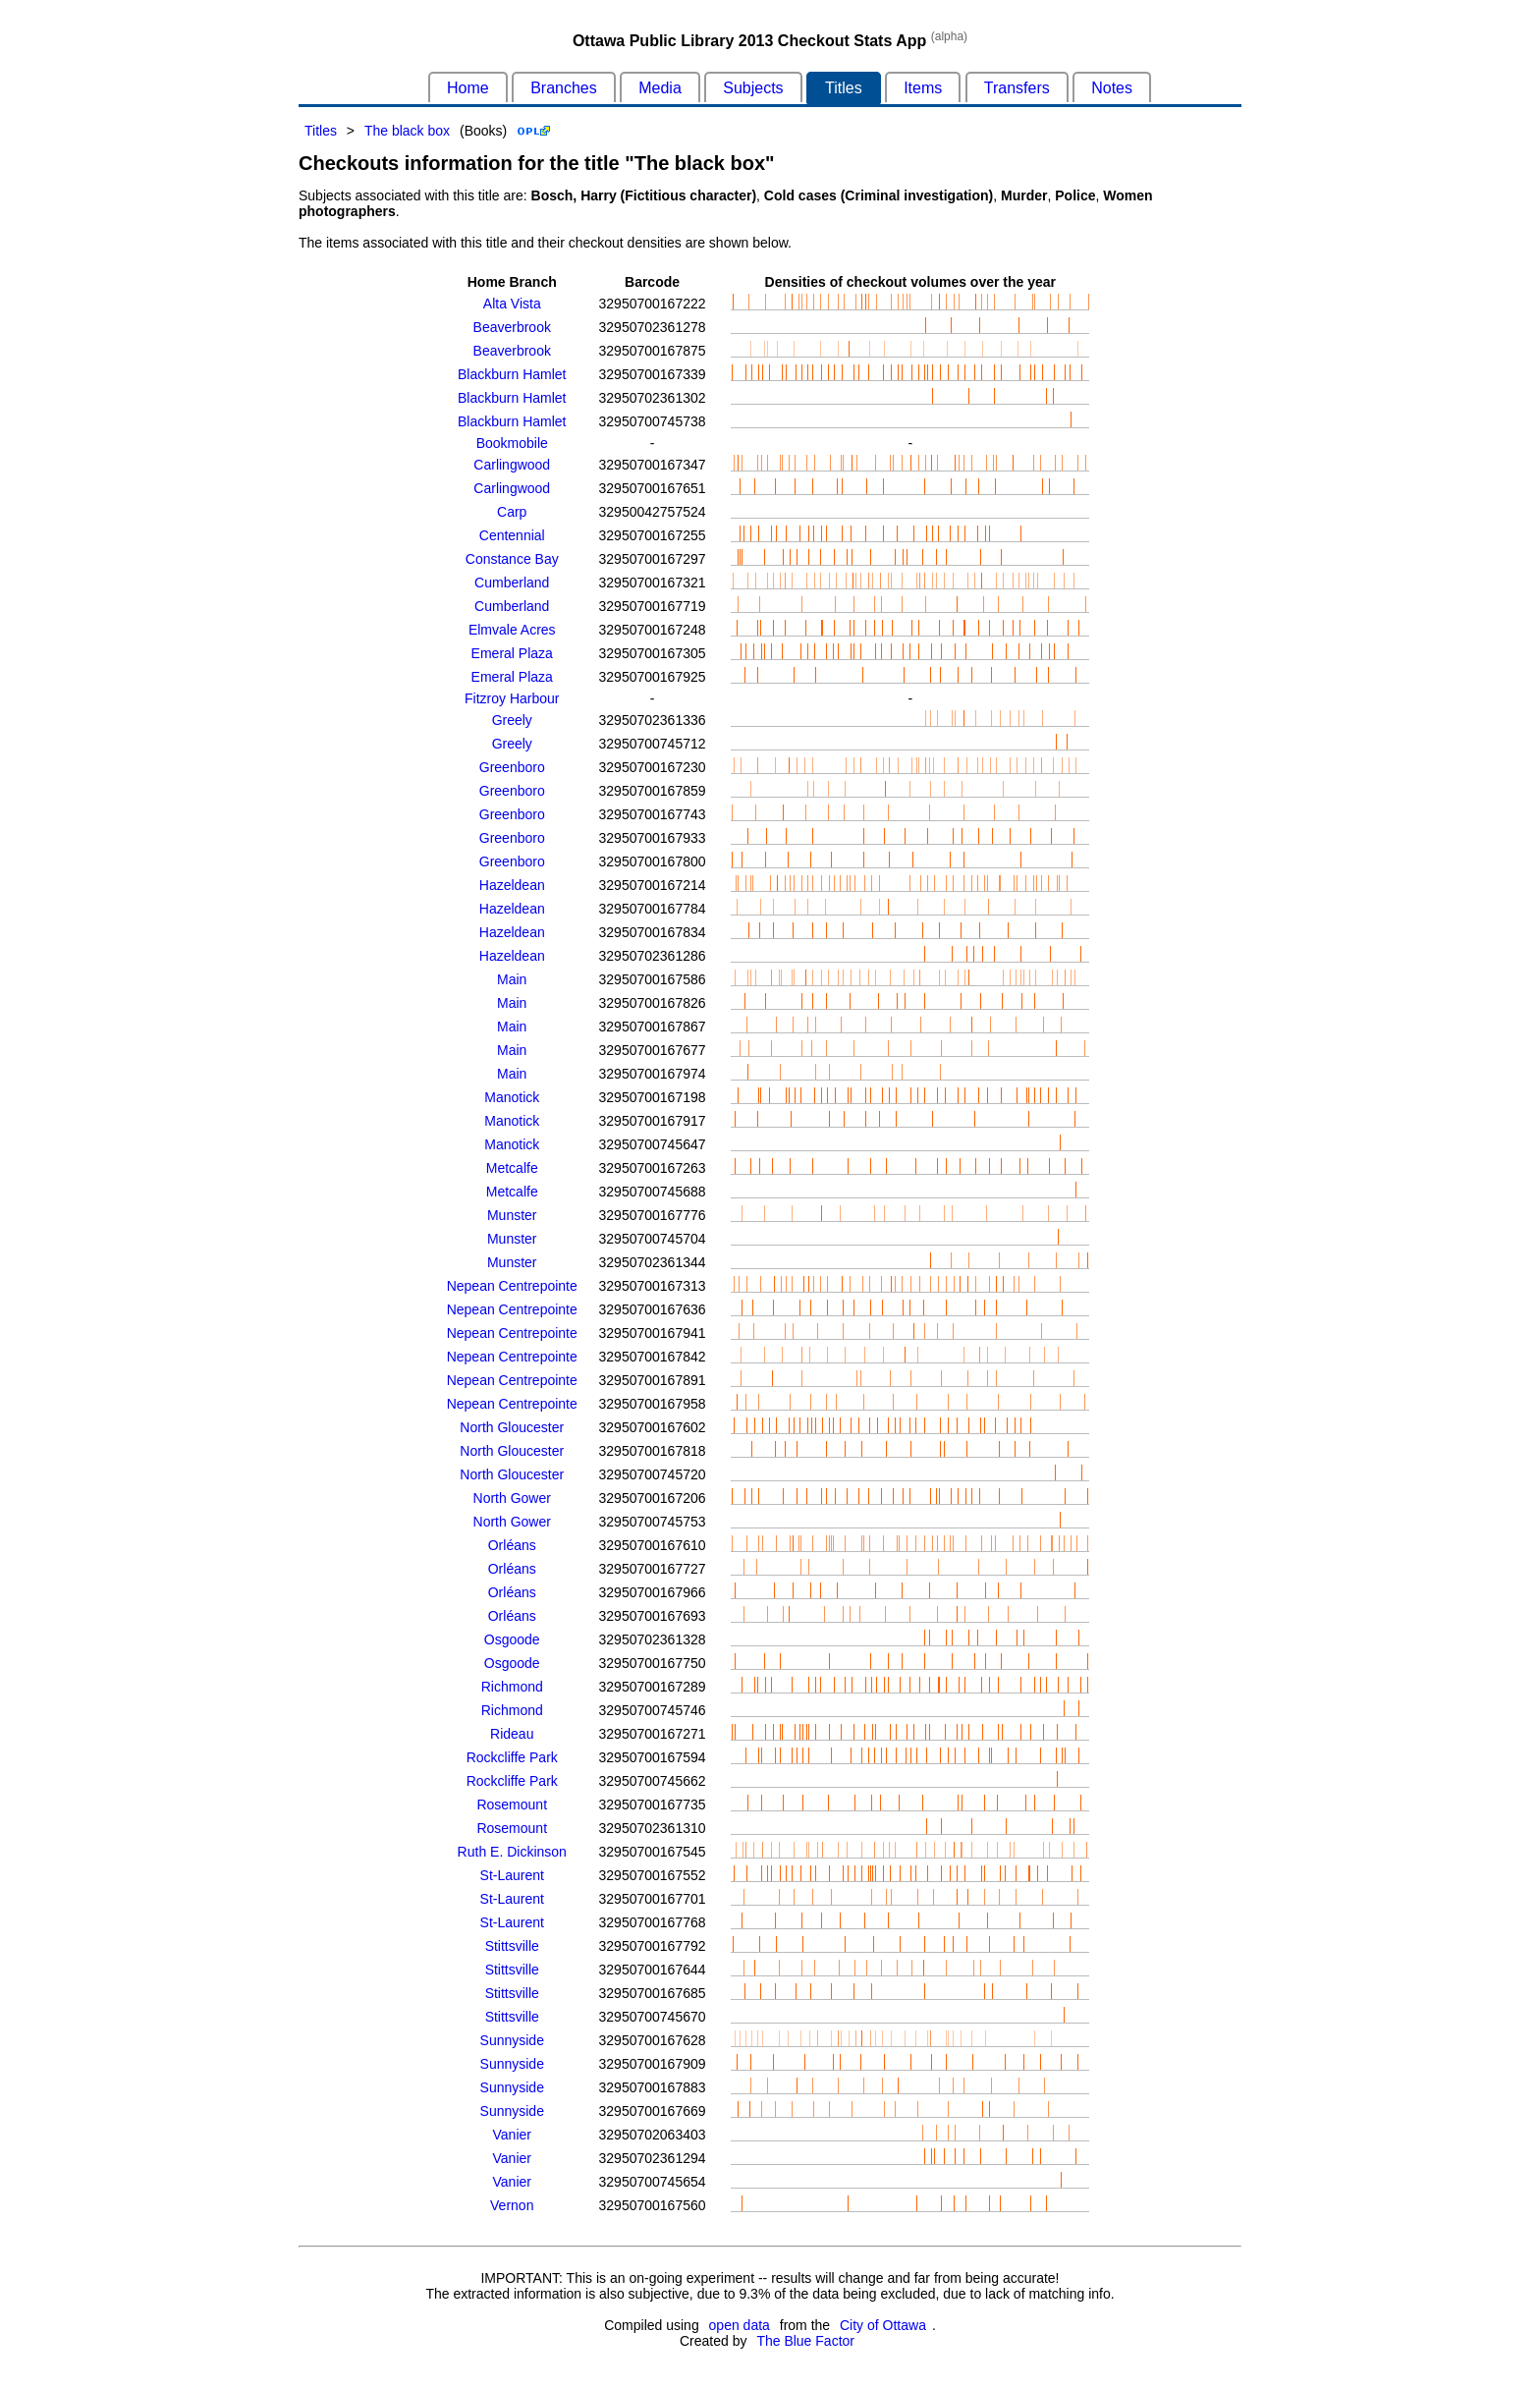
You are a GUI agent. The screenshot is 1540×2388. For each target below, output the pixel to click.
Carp (511, 512)
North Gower (512, 1498)
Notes (1111, 88)
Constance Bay (512, 559)
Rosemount (511, 1804)
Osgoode (512, 1639)
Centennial (512, 535)
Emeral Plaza (512, 653)
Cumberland (511, 582)
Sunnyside (512, 2040)
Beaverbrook (512, 327)
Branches (563, 88)
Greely (512, 720)
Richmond (512, 1686)
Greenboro (512, 767)
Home (468, 88)
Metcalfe (512, 1168)
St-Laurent (512, 1875)
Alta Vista (512, 303)
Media (660, 88)
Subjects (753, 88)
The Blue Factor (805, 2341)
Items (923, 88)
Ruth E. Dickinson (512, 1852)
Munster (512, 1215)
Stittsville (512, 1946)
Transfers (1017, 88)
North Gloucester (512, 1427)
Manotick (511, 1097)
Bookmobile (512, 443)
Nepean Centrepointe (512, 1286)
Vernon (511, 2205)
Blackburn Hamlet (512, 374)
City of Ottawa (883, 2325)
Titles (843, 88)
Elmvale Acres (512, 630)
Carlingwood (511, 464)
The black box (407, 131)
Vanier (512, 2134)
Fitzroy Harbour (512, 698)
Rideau (511, 1734)
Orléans (512, 1545)
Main (511, 979)
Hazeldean (512, 885)
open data (739, 2325)
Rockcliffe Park (512, 1757)
